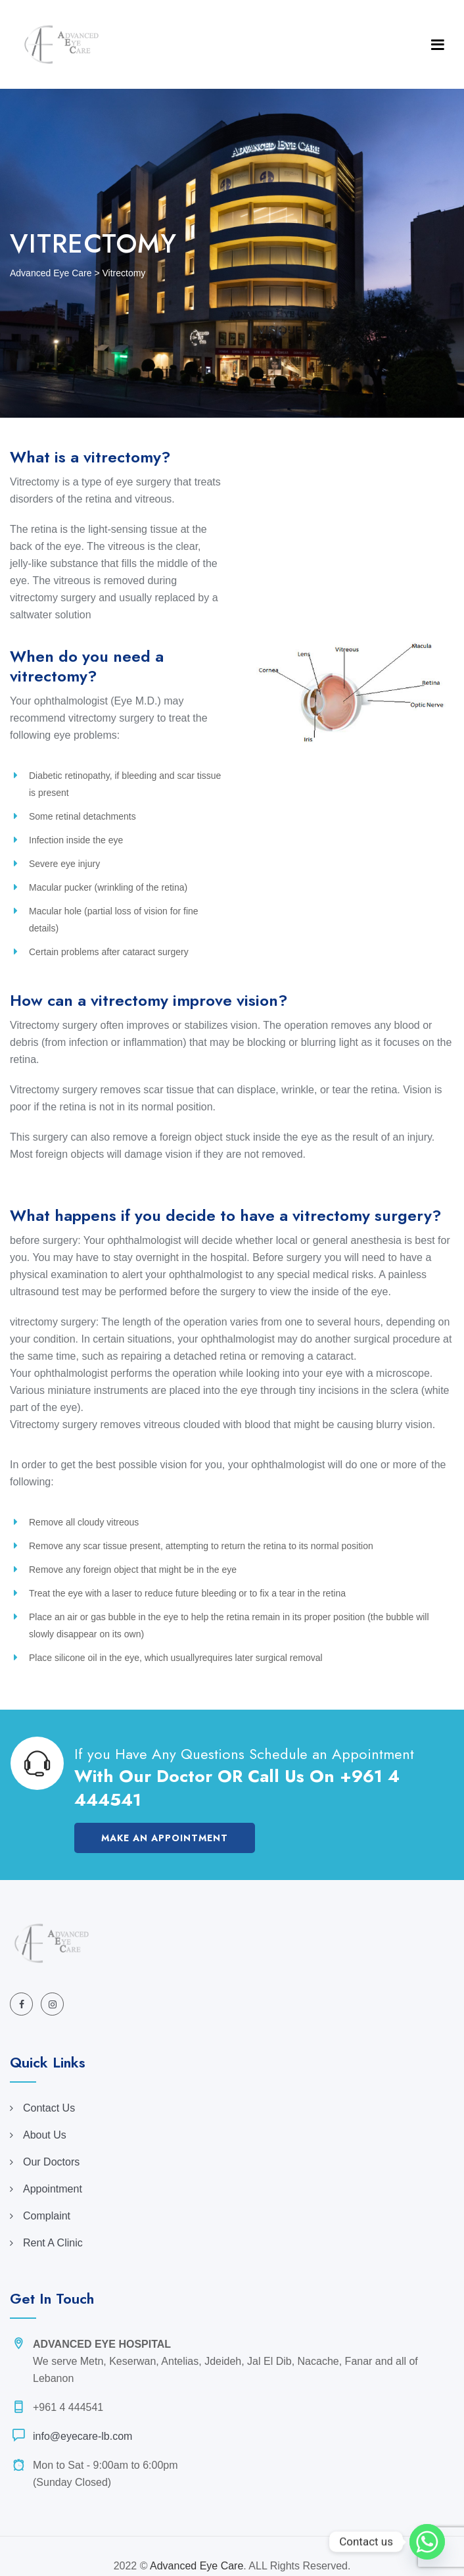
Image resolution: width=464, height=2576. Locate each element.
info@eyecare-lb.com (82, 2436)
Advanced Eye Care (196, 2565)
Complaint (46, 2215)
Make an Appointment (164, 1838)
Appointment (52, 2188)
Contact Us (49, 2108)
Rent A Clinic (53, 2242)
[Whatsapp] (427, 2542)
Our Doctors (51, 2161)
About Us (44, 2135)
